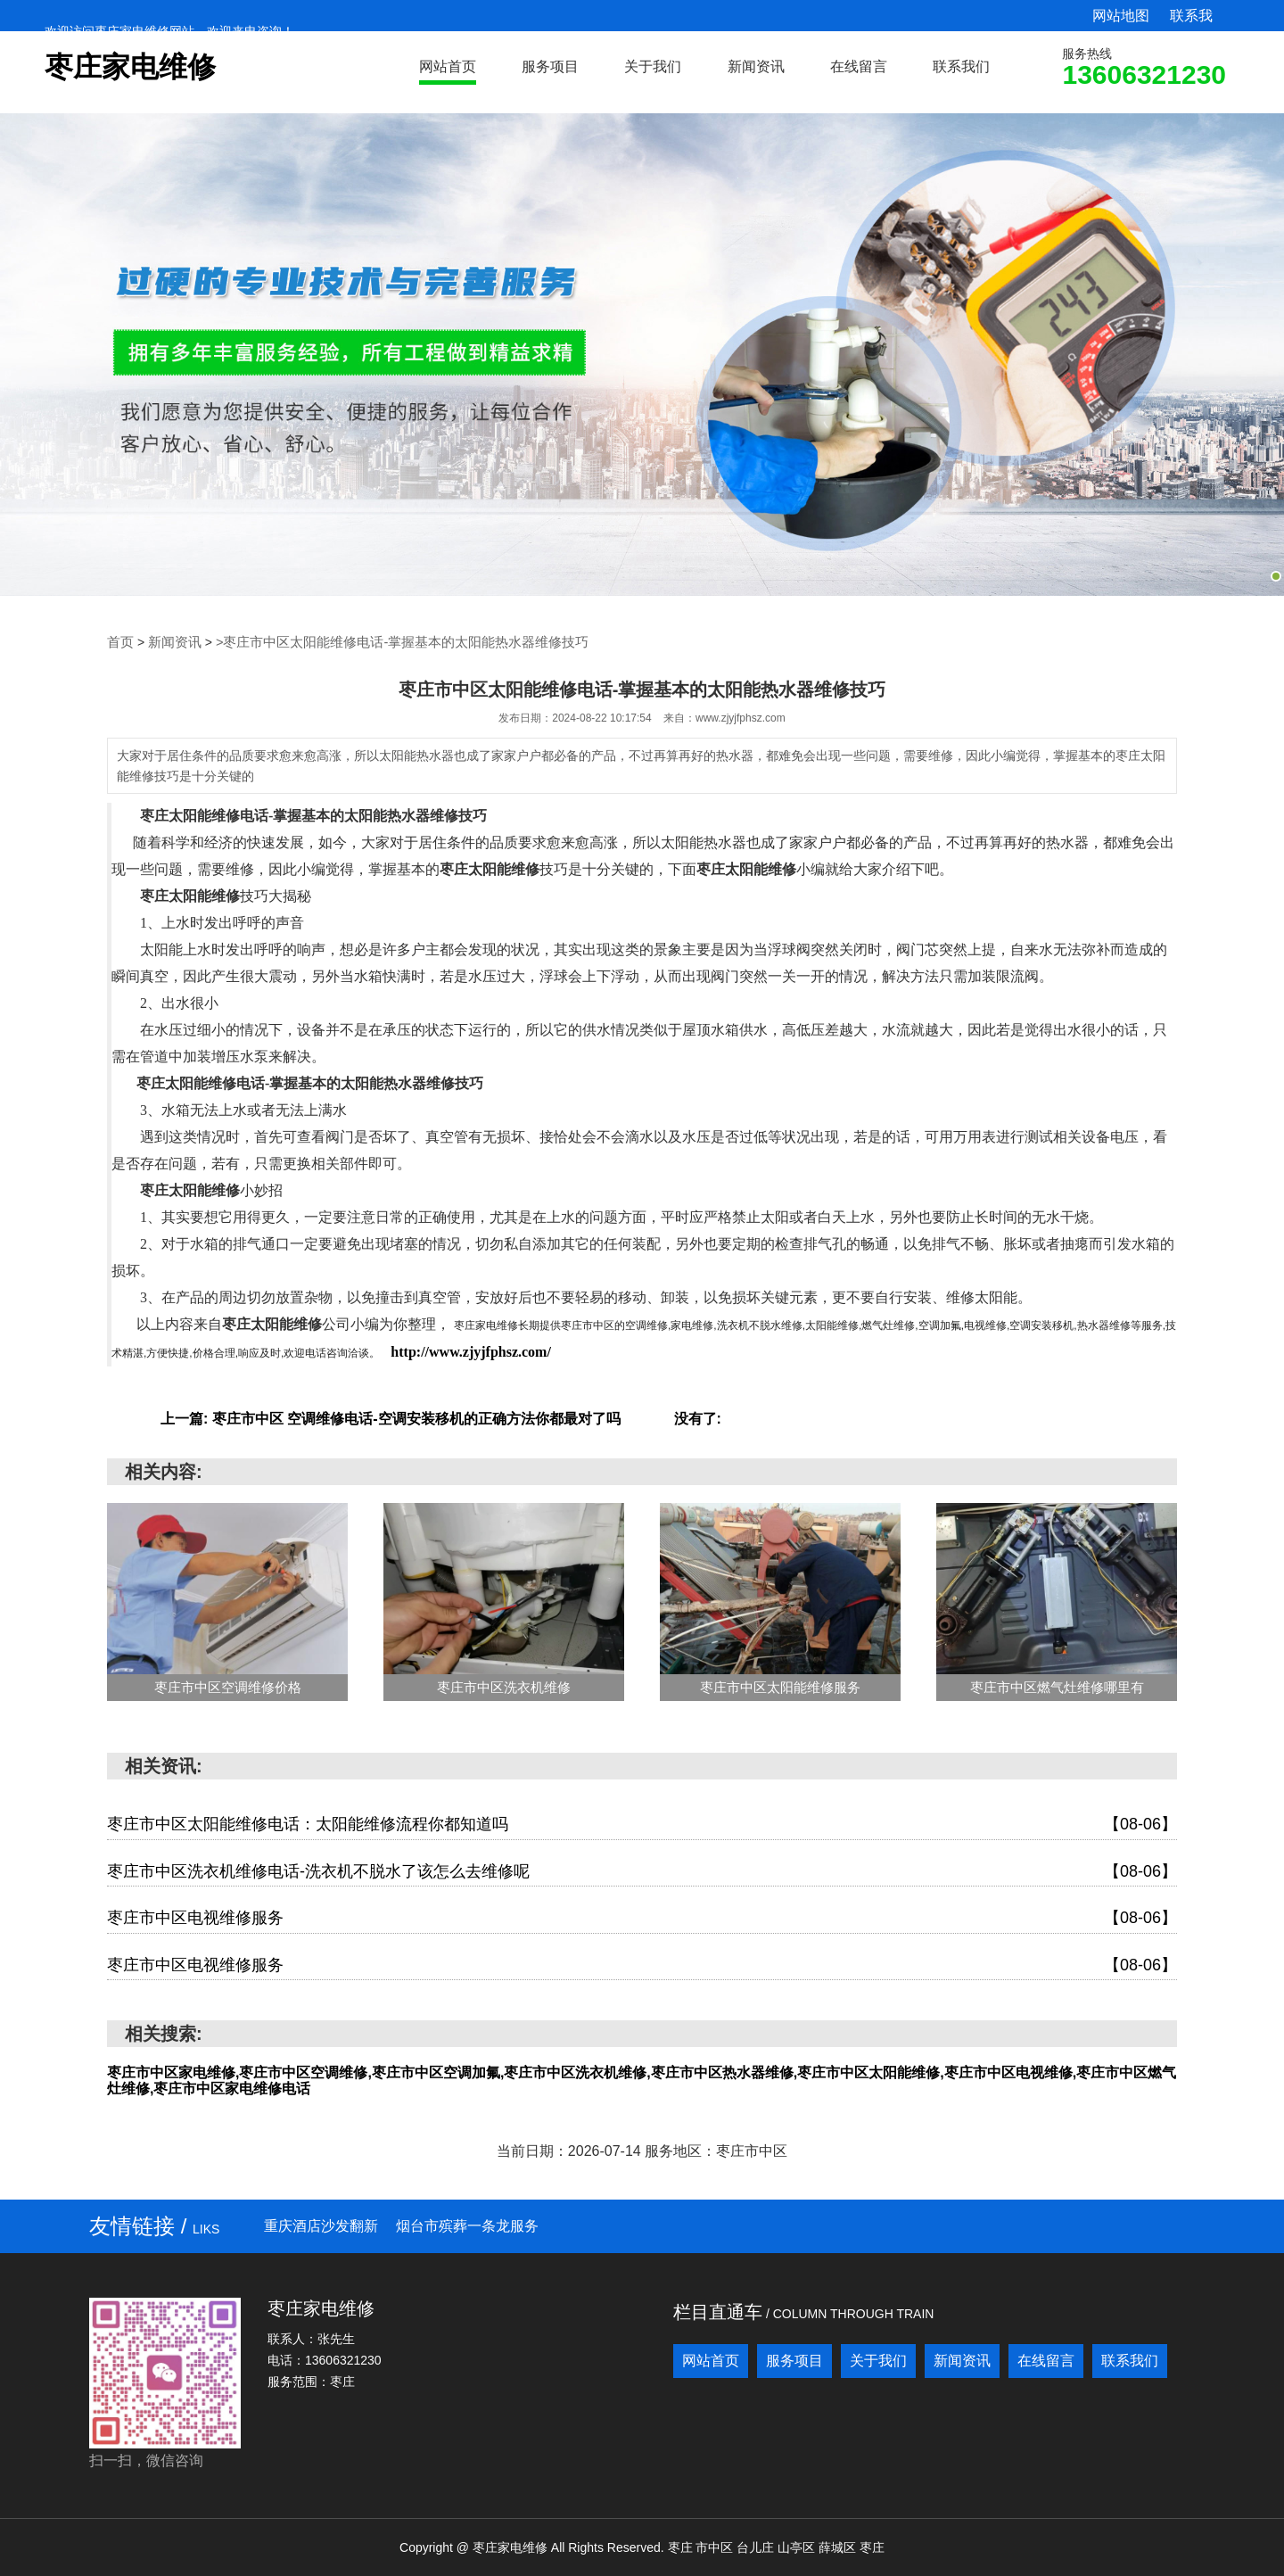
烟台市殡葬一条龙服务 (467, 2225)
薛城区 (839, 2546)
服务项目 (550, 66)
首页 (119, 642)
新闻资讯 (756, 66)
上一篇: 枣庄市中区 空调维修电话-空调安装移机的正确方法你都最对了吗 (390, 1417)
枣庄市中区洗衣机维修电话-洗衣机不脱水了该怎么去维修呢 (642, 1871)
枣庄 (682, 2546)
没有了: (697, 1417)
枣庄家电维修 (130, 67)
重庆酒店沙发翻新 (321, 2225)
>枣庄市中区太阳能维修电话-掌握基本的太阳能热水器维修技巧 (384, 642)
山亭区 (798, 2546)
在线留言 (858, 66)
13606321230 (1144, 75)
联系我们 (961, 66)
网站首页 (447, 66)
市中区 (716, 2546)
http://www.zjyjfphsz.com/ (471, 1350)
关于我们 (652, 66)
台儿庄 (757, 2546)
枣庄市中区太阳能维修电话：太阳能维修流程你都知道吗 (642, 1824)
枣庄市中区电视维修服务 (642, 1917)
